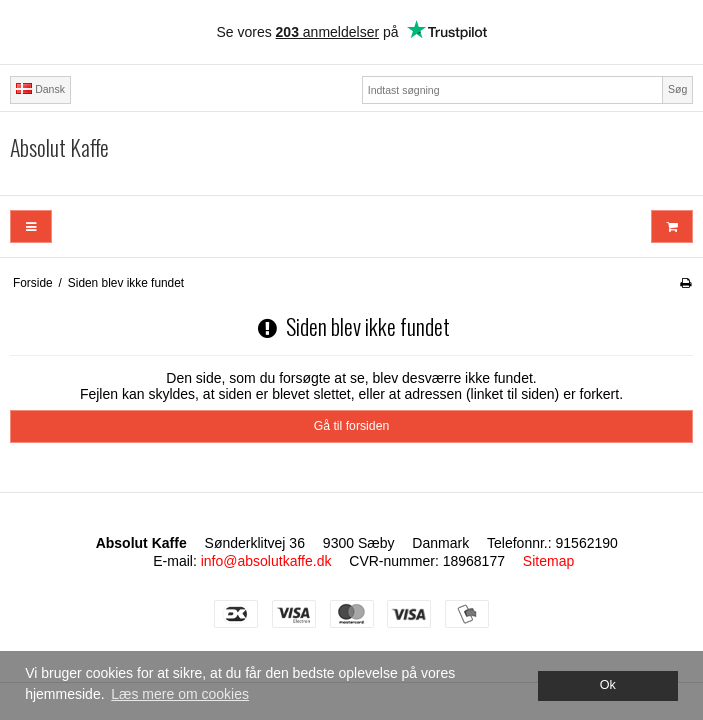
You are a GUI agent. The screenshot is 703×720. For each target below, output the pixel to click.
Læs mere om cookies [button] (180, 694)
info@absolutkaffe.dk (266, 561)
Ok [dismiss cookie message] (608, 685)
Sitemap (548, 561)
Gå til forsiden (352, 426)
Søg (677, 89)
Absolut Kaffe (59, 148)
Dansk (40, 89)
